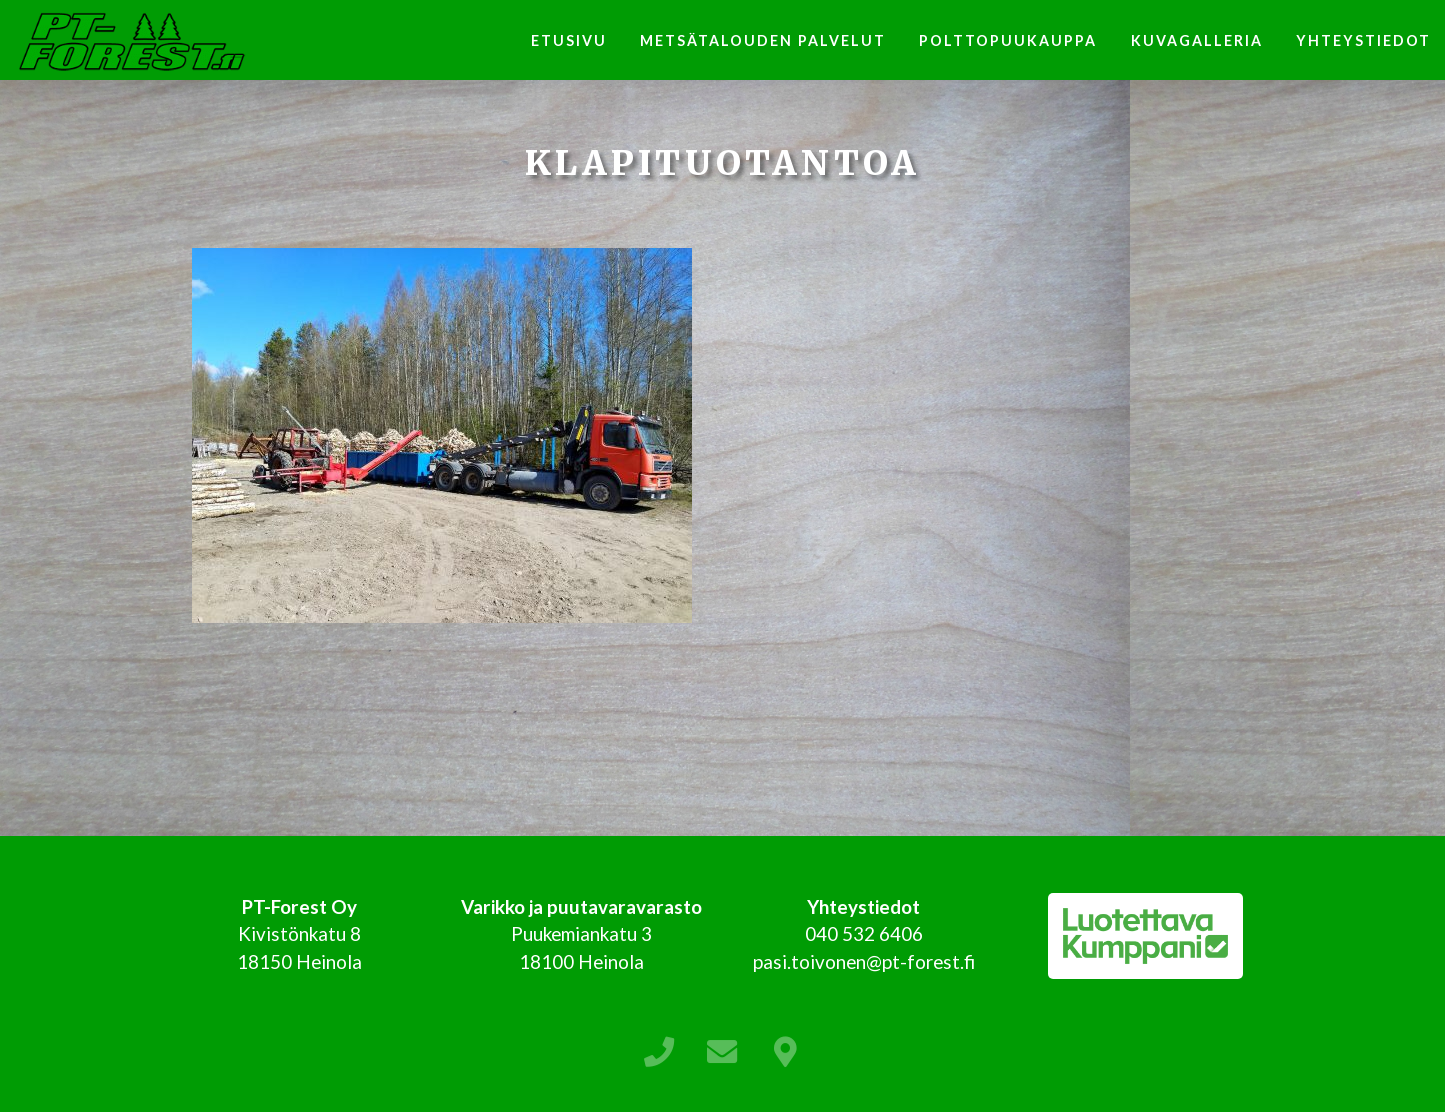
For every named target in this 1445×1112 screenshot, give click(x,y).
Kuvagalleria (1197, 40)
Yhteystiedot (1363, 40)
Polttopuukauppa (1008, 40)
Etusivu (569, 40)
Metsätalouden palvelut (763, 40)
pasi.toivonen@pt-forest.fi (864, 961)
